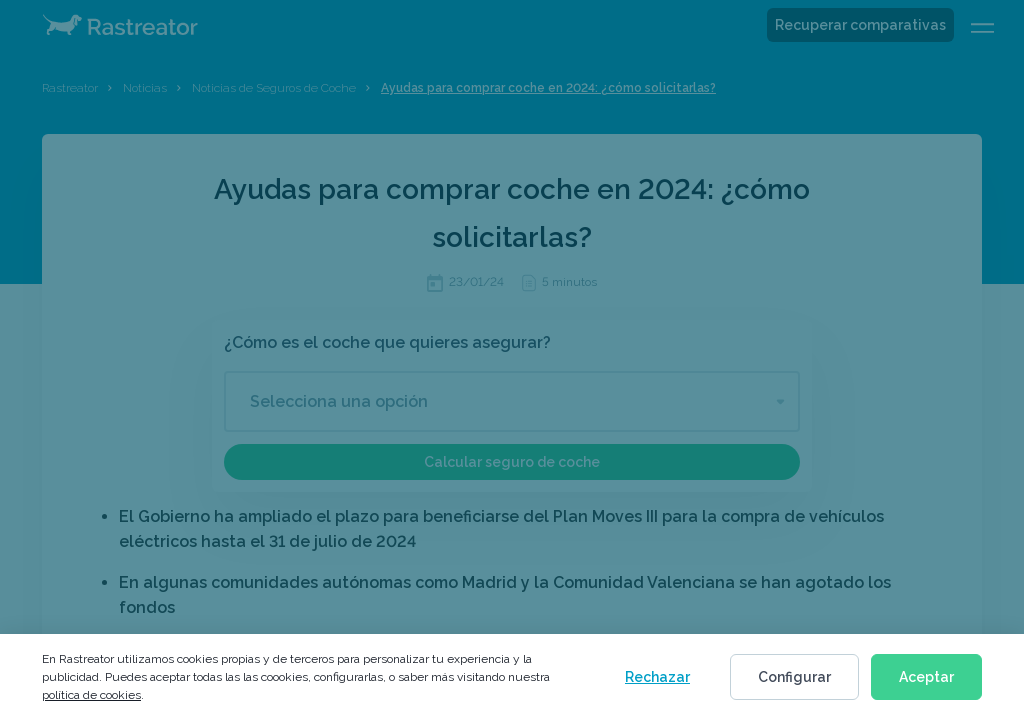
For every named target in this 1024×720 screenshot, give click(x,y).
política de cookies (91, 695)
